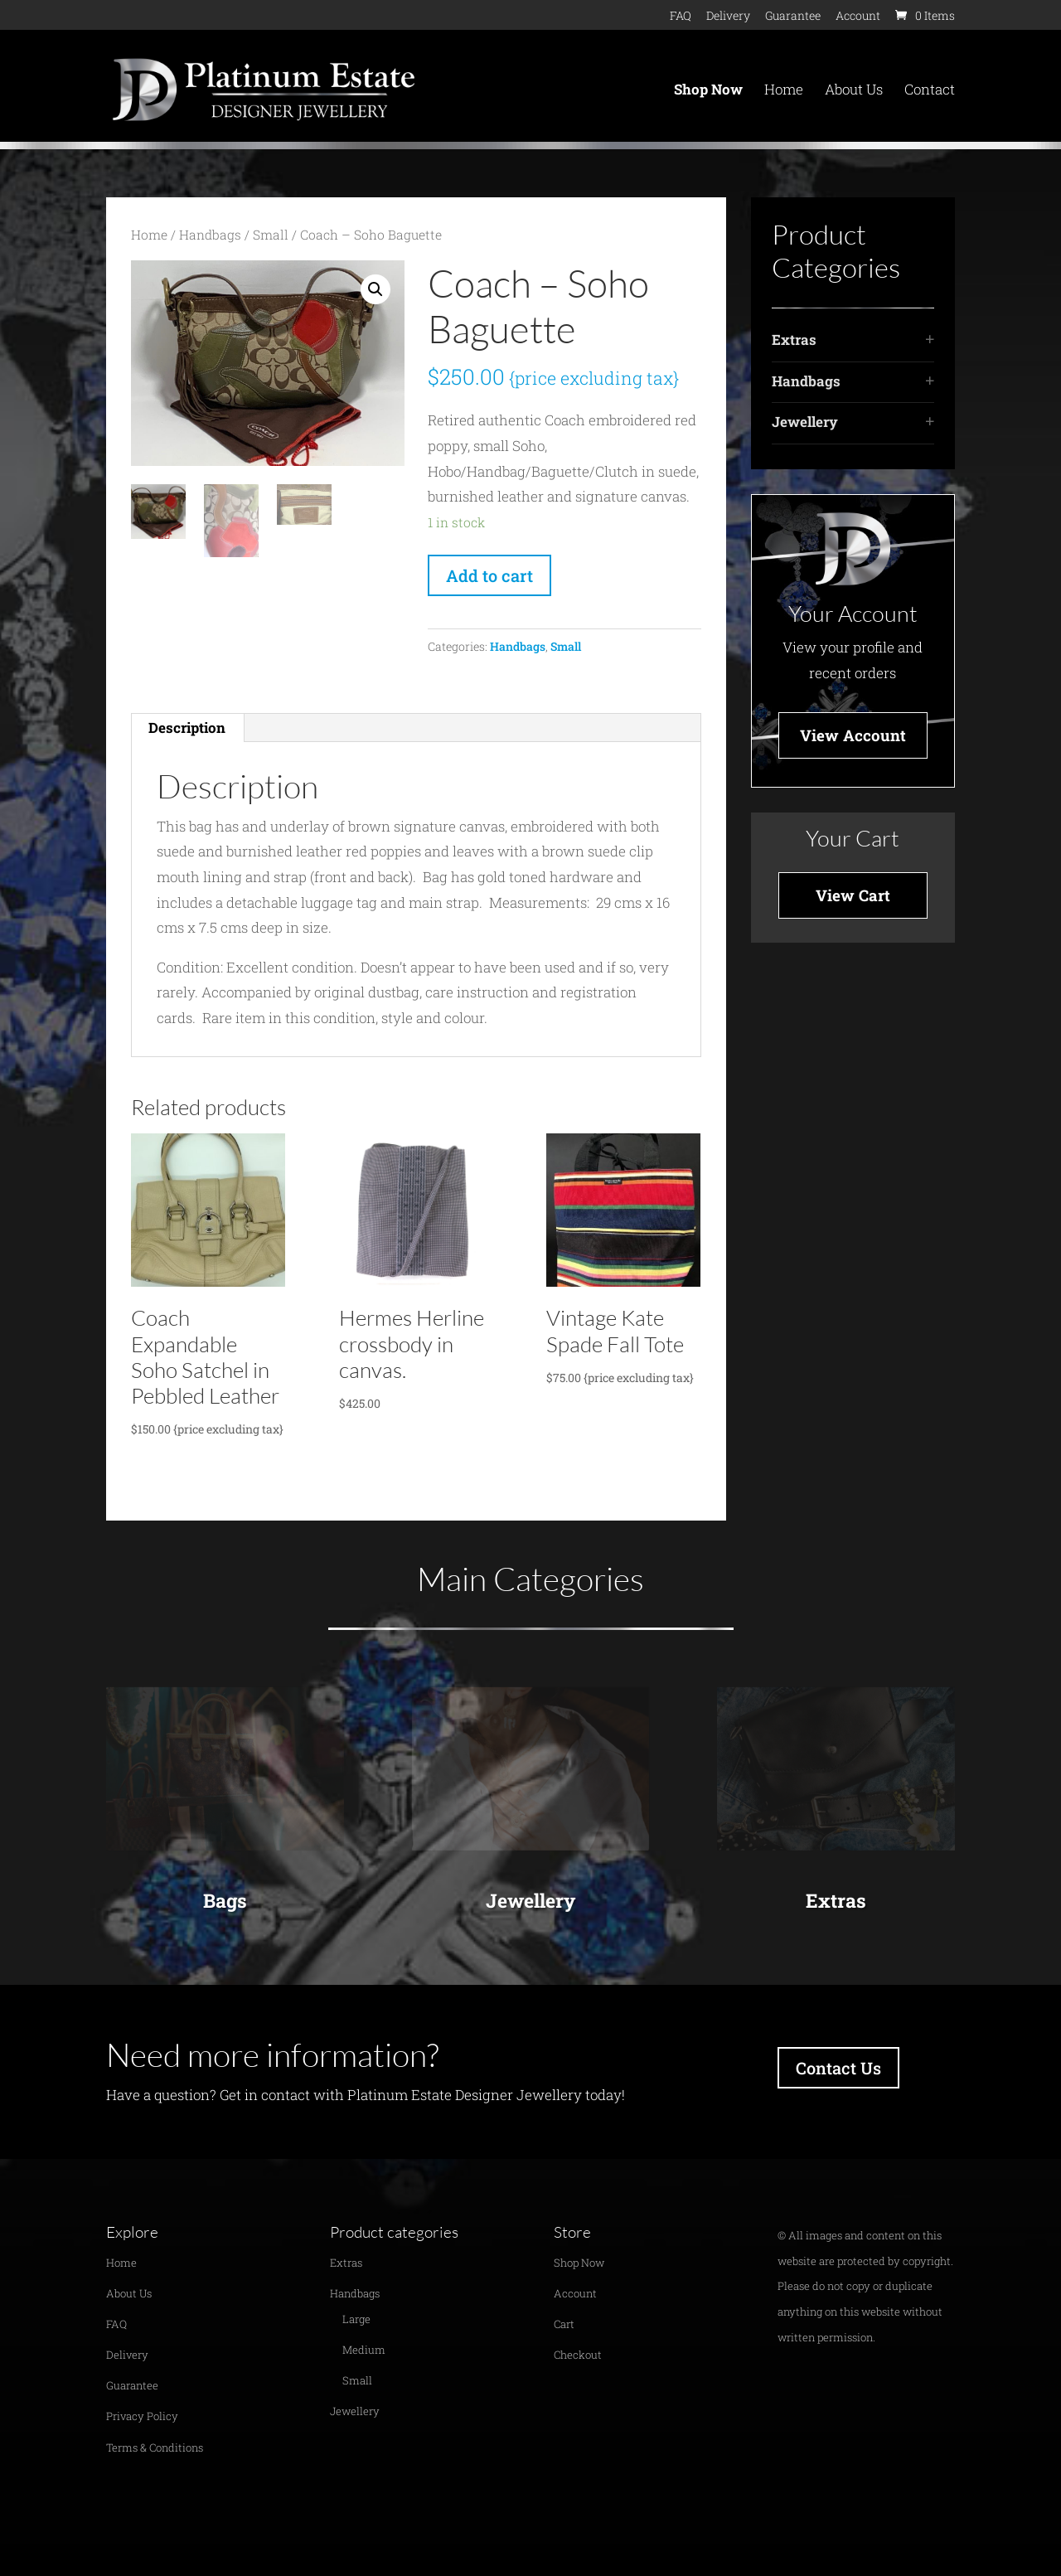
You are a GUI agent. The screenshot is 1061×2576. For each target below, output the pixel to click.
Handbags (210, 234)
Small (270, 234)
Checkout (578, 2354)
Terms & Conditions (154, 2447)
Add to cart (489, 575)
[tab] (187, 728)
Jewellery (805, 421)
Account (858, 16)
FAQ (680, 16)
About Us (854, 91)
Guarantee (793, 16)
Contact (929, 91)
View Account (853, 735)
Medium (363, 2349)
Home (783, 91)
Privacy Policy (142, 2416)
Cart (564, 2323)
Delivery (728, 16)
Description (186, 727)
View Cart (853, 895)
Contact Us (838, 2068)
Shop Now (708, 91)
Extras (794, 339)
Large (356, 2319)
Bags (225, 1900)
